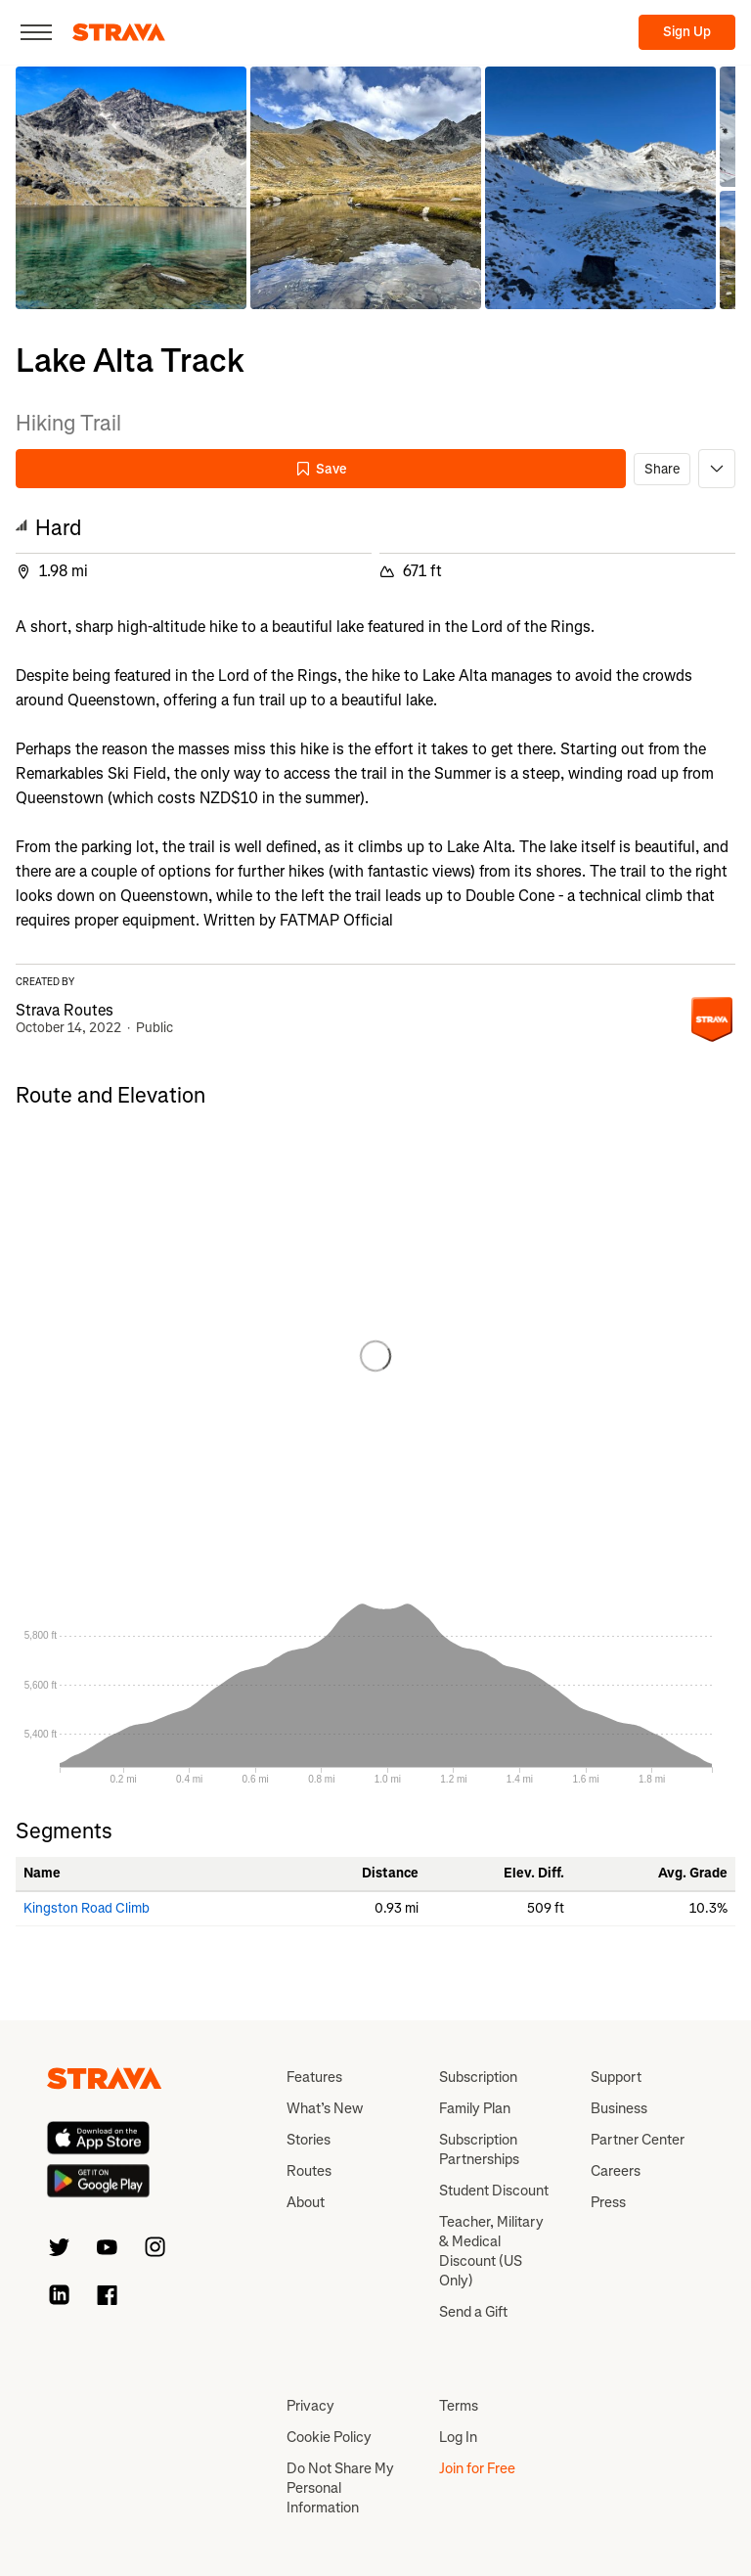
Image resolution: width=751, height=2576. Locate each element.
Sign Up (687, 32)
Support (616, 2077)
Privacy (310, 2406)
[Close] (36, 32)
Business (619, 2108)
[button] (131, 188)
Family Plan (474, 2108)
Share (662, 469)
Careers (616, 2171)
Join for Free (477, 2468)
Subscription (478, 2077)
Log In (458, 2437)
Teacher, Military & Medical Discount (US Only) (491, 2251)
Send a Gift (473, 2312)
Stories (309, 2139)
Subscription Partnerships (479, 2149)
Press (608, 2202)
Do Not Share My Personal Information (340, 2488)
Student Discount (494, 2190)
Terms (458, 2406)
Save (320, 469)
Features (314, 2077)
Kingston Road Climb (86, 1908)
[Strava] (118, 32)
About (306, 2202)
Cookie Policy (329, 2437)
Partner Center (638, 2139)
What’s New (325, 2108)
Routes (309, 2171)
